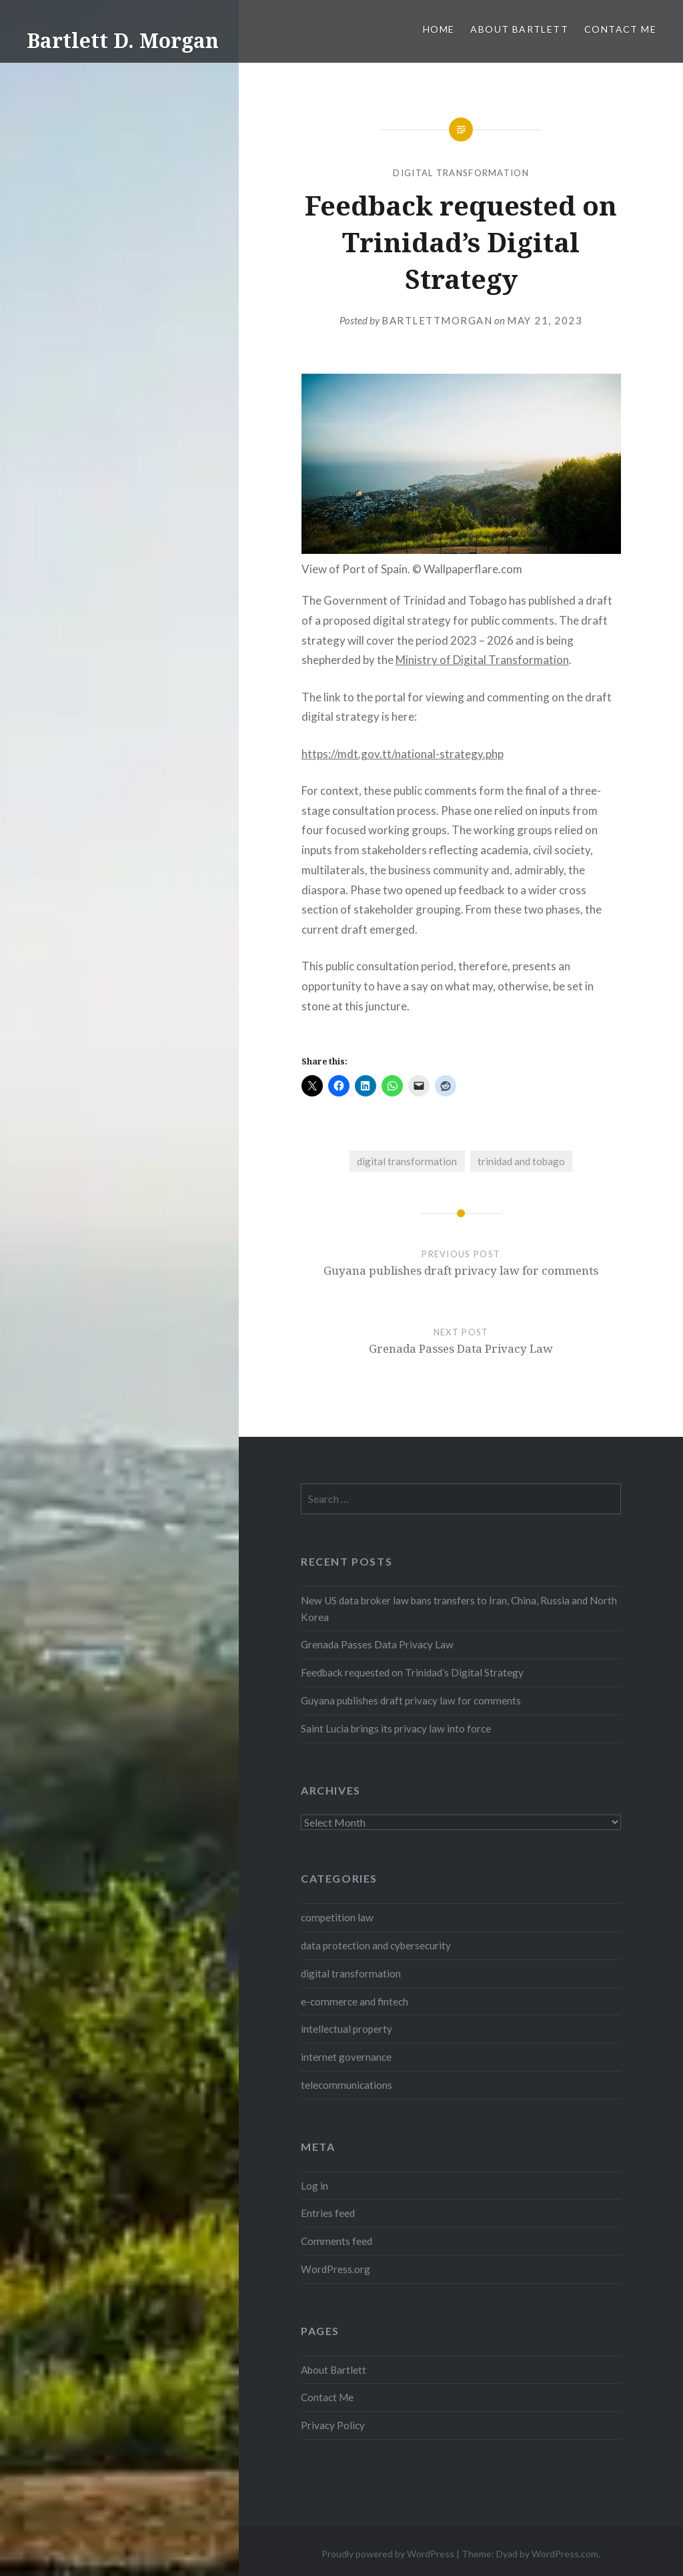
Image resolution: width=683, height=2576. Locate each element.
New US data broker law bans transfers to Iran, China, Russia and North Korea (459, 1608)
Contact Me (620, 29)
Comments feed (336, 2241)
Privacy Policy (333, 2425)
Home (439, 29)
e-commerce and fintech (354, 2001)
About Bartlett (519, 29)
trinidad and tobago (521, 1161)
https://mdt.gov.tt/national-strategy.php (402, 754)
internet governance (346, 2057)
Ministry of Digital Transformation (482, 660)
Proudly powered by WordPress (387, 2553)
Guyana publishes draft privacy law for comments (411, 1700)
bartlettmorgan (437, 320)
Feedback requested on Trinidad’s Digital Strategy (412, 1672)
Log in (314, 2186)
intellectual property (346, 2029)
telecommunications (346, 2085)
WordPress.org (335, 2269)
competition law (337, 1917)
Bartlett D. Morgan (123, 40)
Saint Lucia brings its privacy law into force (396, 1728)
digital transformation (461, 173)
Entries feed (328, 2213)
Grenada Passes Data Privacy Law (377, 1644)
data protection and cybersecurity (376, 1945)
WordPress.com (565, 2553)
